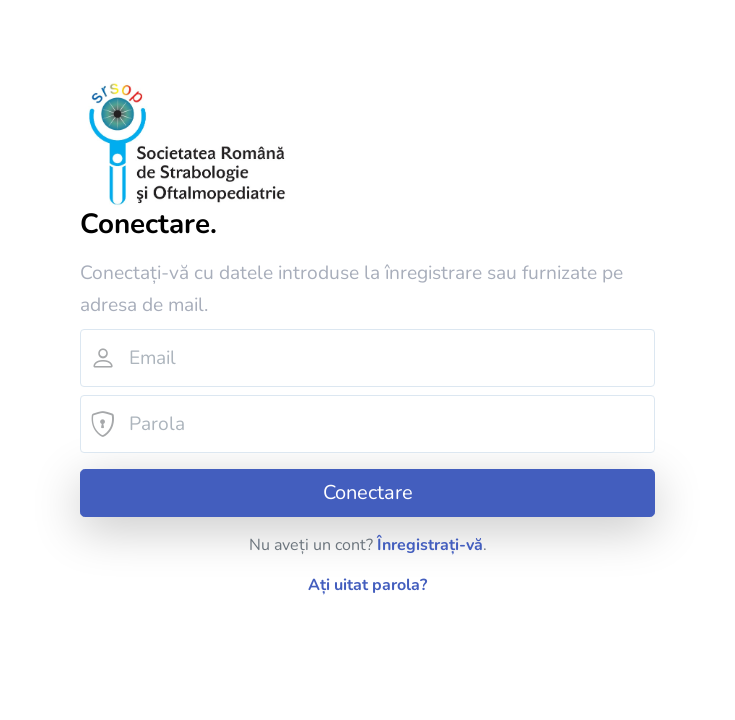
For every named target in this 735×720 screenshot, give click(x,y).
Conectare (368, 492)
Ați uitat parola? (367, 585)
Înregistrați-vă (430, 545)
